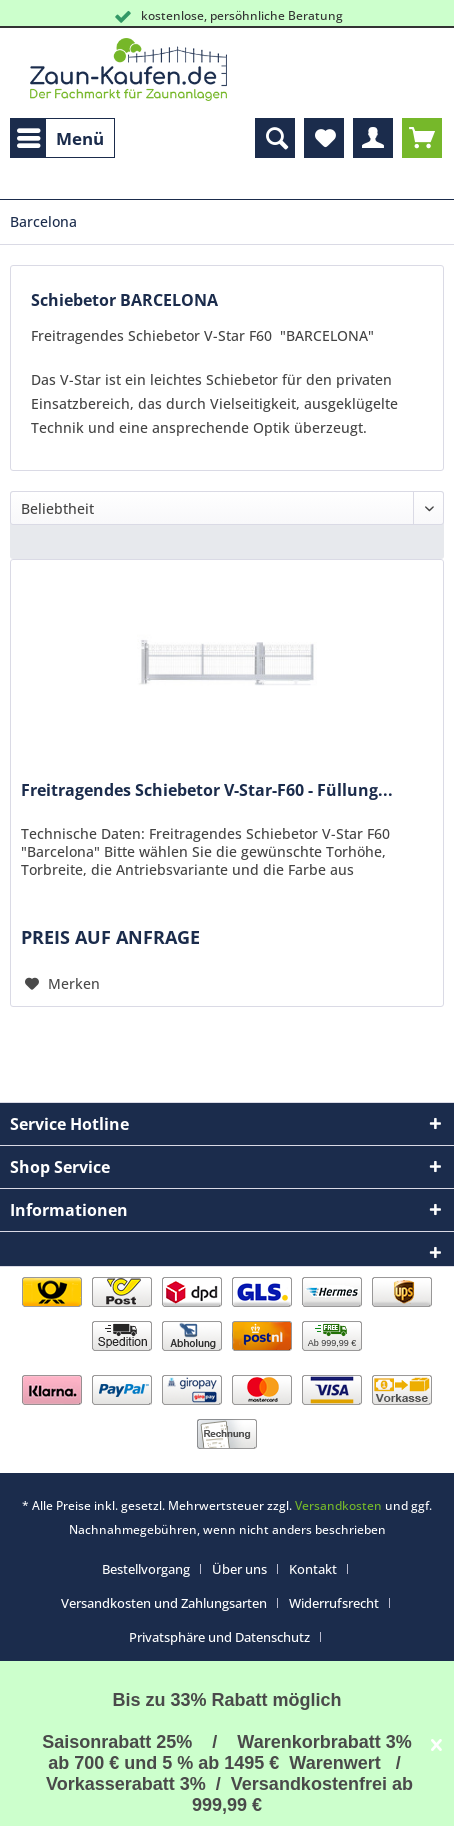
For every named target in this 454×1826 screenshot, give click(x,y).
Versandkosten (338, 1505)
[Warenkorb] (422, 138)
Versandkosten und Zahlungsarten (164, 1603)
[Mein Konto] (373, 138)
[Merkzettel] (324, 138)
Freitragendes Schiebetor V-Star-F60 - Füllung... (207, 790)
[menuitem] (62, 138)
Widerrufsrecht (334, 1603)
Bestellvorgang (146, 1569)
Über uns (239, 1569)
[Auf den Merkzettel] (62, 984)
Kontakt (313, 1569)
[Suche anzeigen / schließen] (275, 138)
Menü (60, 136)
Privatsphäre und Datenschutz (219, 1637)
